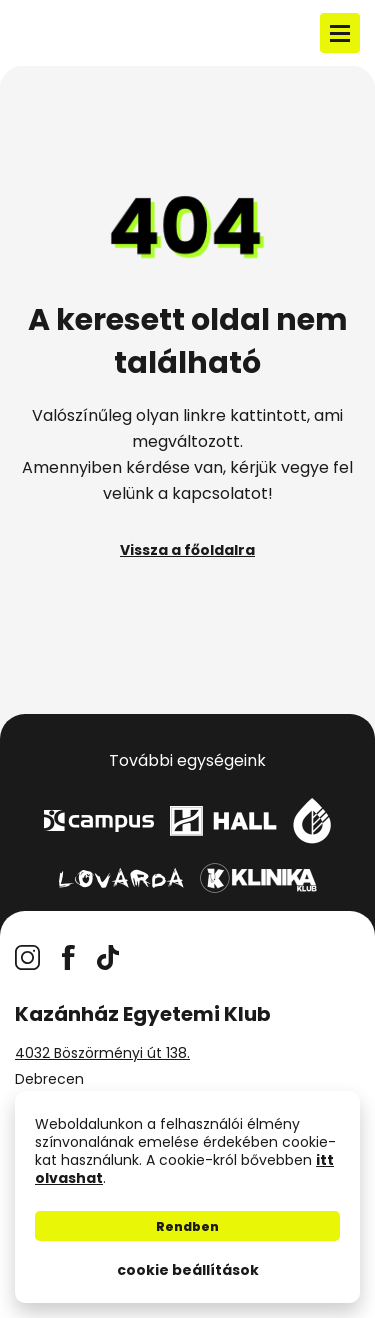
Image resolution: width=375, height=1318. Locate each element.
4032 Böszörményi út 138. (102, 1053)
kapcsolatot (220, 493)
